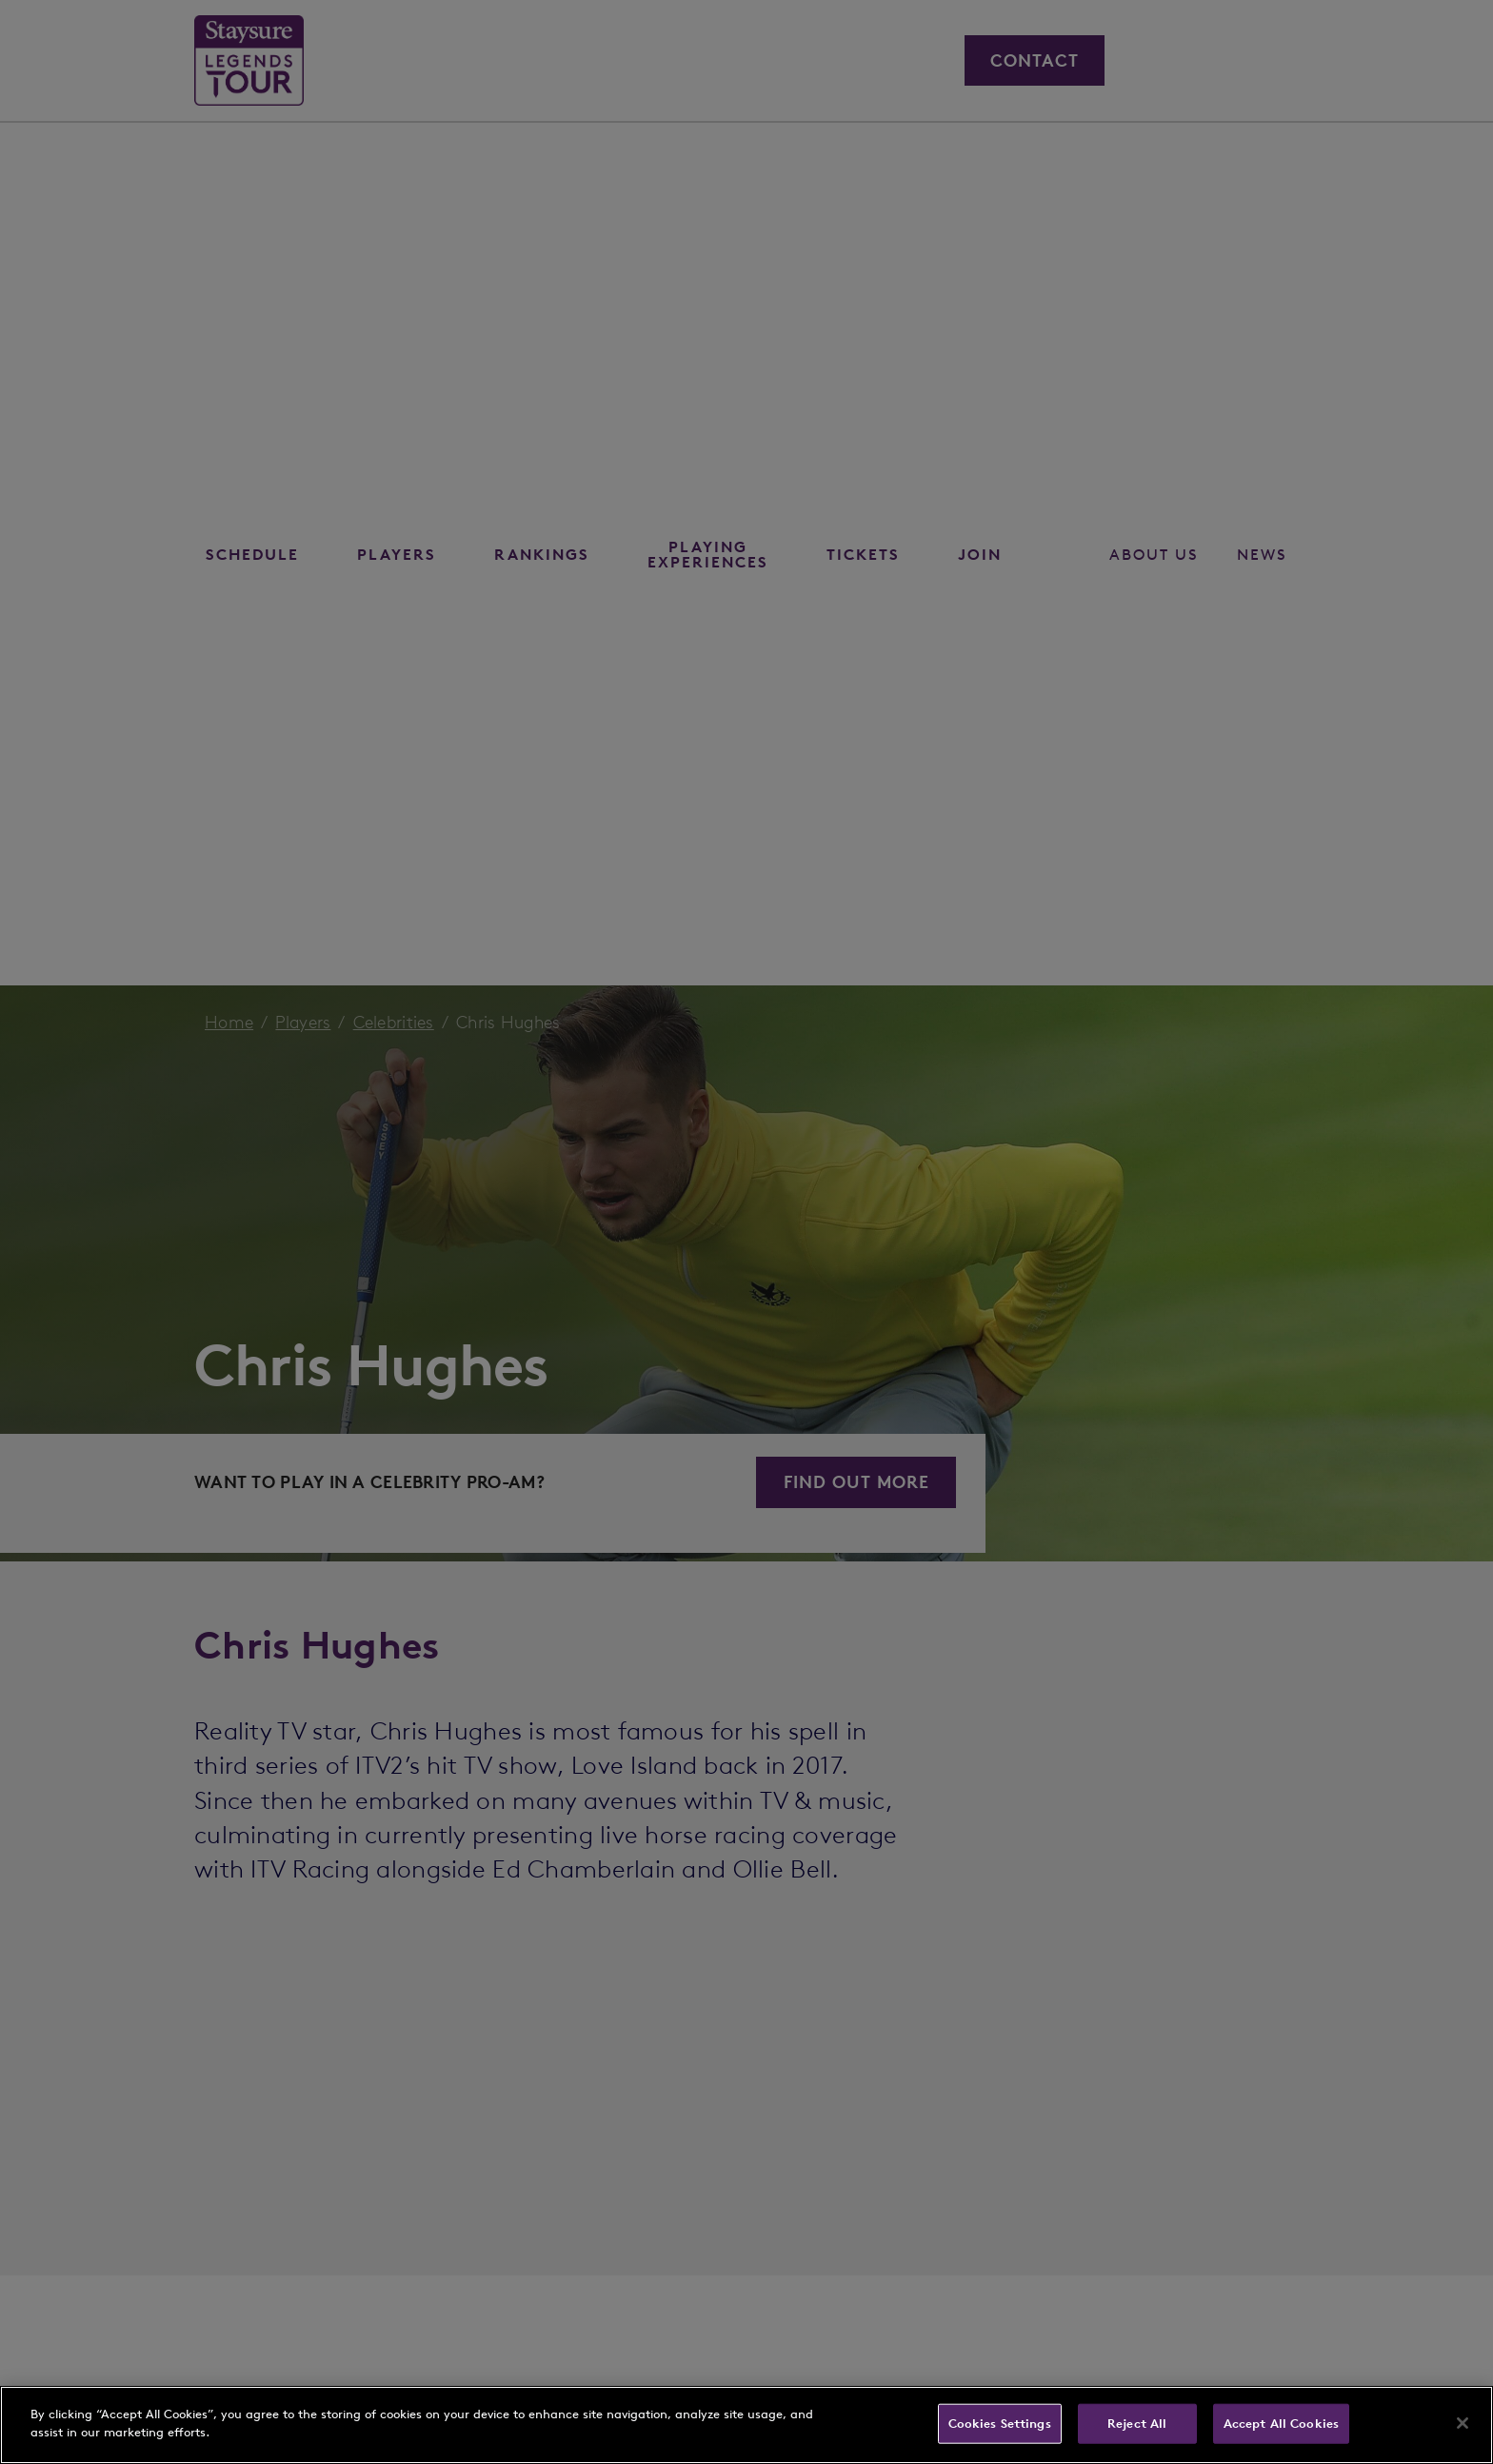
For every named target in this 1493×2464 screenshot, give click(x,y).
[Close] (1462, 2423)
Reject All (1136, 2423)
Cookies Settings (999, 2423)
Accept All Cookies (1281, 2423)
